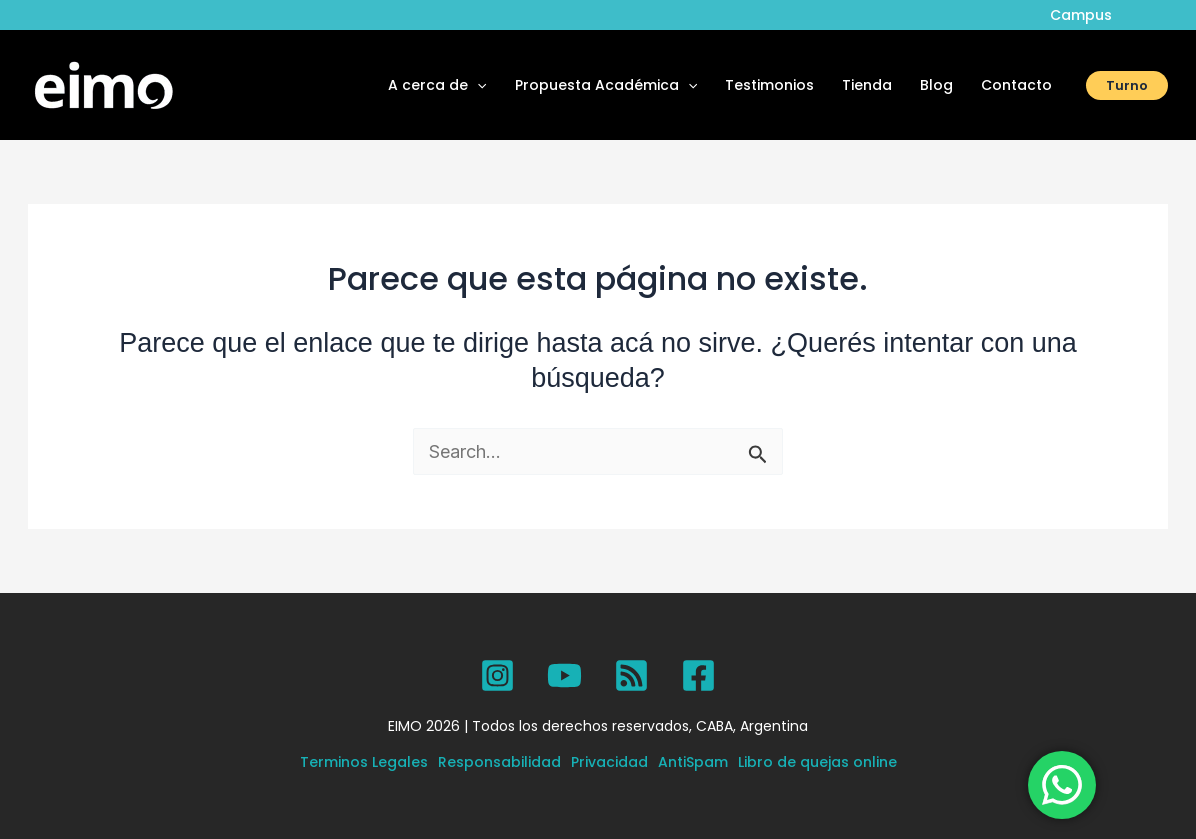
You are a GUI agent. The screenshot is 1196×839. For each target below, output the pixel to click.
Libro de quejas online (817, 762)
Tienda (867, 85)
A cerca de (437, 85)
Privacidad (609, 762)
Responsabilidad (499, 762)
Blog (936, 85)
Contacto (1016, 85)
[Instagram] (497, 675)
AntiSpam (693, 762)
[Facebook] (698, 675)
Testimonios (769, 85)
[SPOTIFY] (631, 675)
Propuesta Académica (606, 85)
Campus (1081, 15)
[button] (477, 85)
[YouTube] (564, 675)
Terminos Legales (364, 762)
